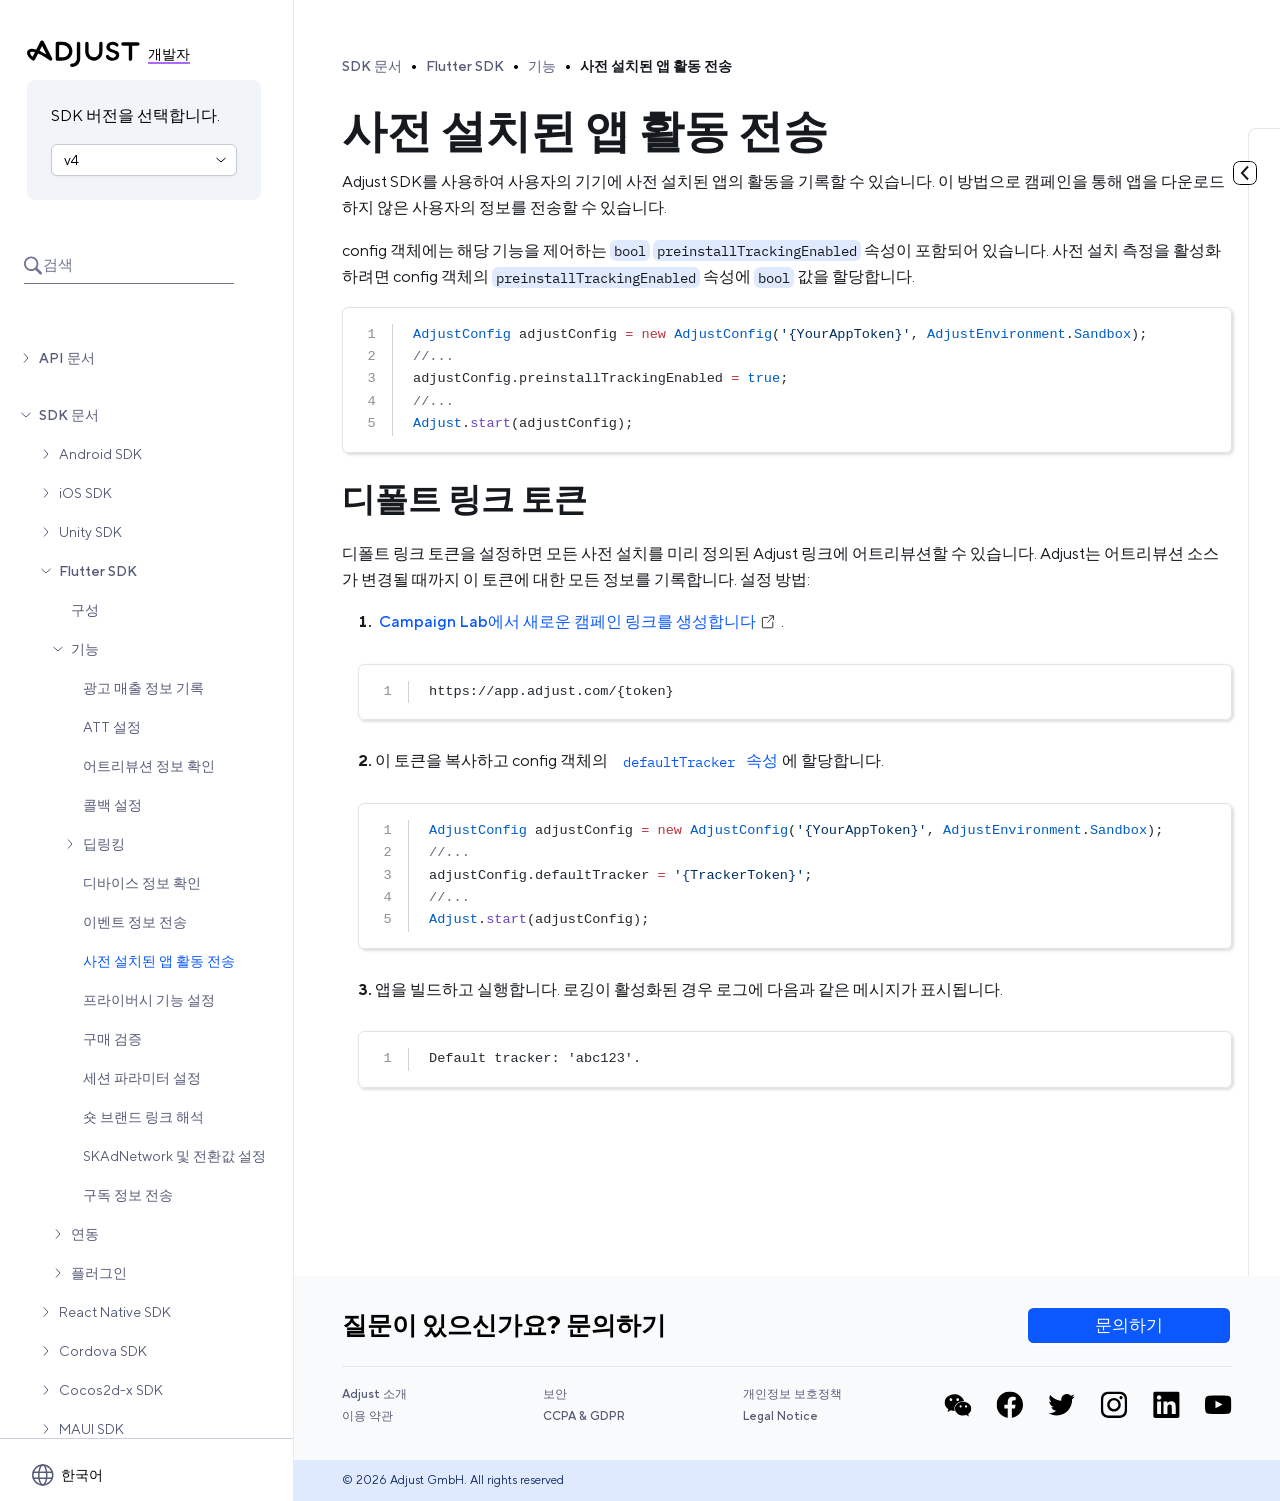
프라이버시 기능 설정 (149, 1000)
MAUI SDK (91, 1429)
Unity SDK (90, 532)
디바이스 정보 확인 (142, 883)
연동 (85, 1234)
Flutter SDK (98, 571)
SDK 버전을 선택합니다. (135, 115)
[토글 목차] (1245, 173)
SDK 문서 (69, 415)
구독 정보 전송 (128, 1195)
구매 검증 (112, 1039)
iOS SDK (85, 493)
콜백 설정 (112, 805)
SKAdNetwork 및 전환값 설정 (174, 1156)
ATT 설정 (112, 727)
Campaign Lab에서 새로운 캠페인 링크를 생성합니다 (578, 621)
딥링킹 (104, 844)
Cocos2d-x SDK (111, 1390)
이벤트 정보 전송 (135, 922)
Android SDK (100, 454)
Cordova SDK (103, 1351)
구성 (85, 610)
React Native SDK (115, 1312)
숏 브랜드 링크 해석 (143, 1117)
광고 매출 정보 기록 (143, 688)
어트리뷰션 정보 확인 (149, 766)
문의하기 (1129, 1325)
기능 (85, 649)
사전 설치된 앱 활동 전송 (159, 961)
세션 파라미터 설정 (142, 1078)
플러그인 (99, 1273)
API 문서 (67, 358)
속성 (698, 760)
